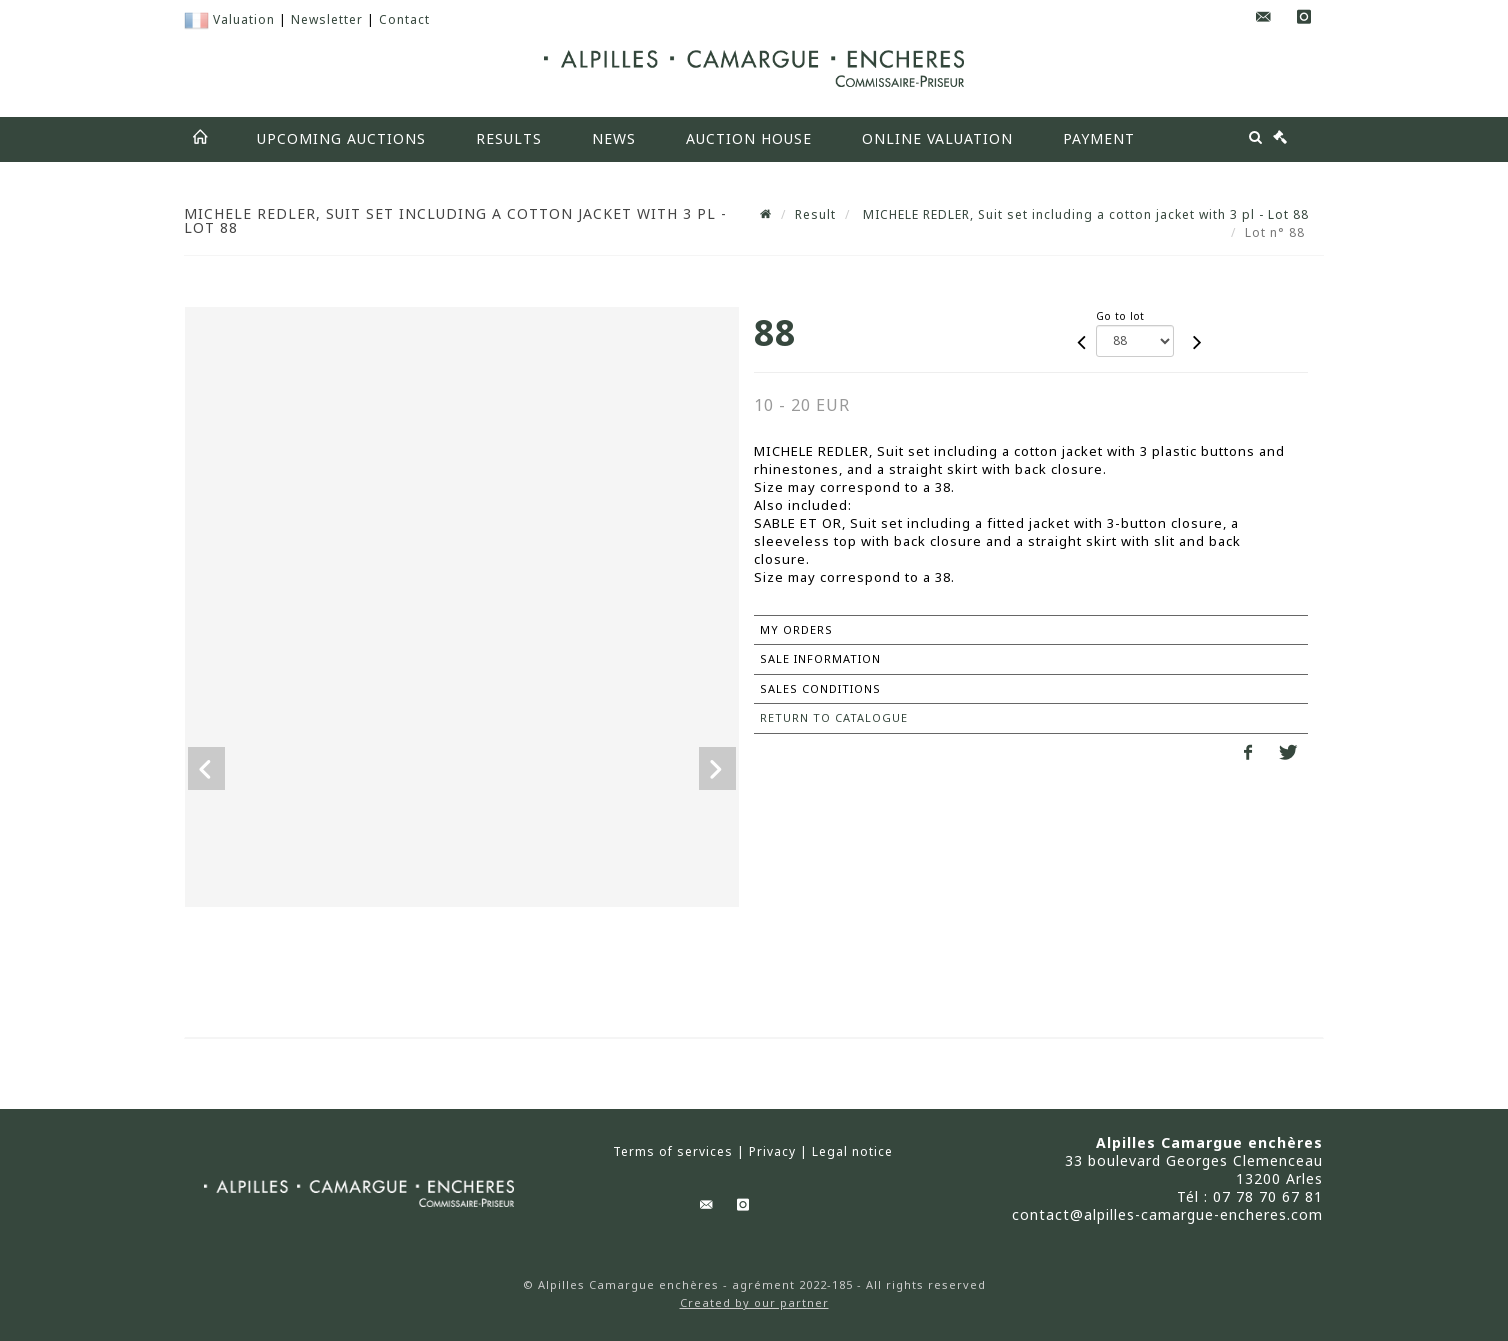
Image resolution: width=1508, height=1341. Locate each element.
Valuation (244, 19)
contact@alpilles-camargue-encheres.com (1167, 1214)
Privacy (772, 1152)
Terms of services (673, 1152)
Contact (404, 19)
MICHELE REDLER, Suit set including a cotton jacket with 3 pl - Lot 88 (1084, 214)
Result (815, 214)
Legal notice (852, 1152)
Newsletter (327, 19)
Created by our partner (754, 1302)
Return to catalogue (834, 717)
